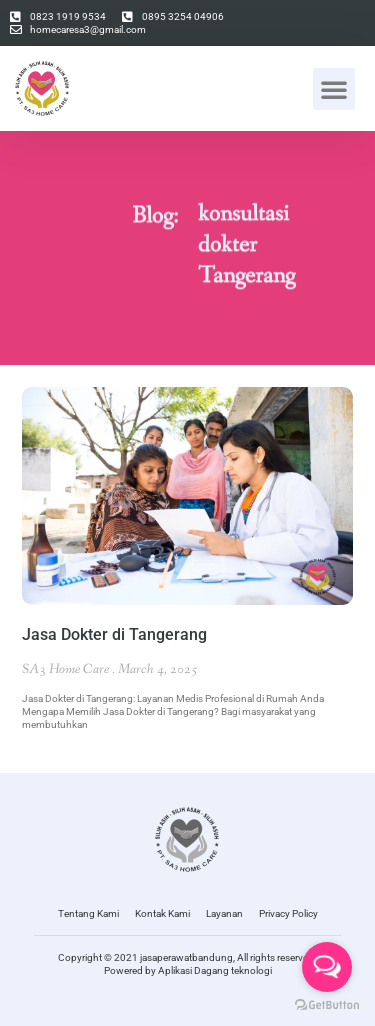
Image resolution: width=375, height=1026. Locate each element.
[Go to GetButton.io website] (327, 1005)
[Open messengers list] (327, 967)
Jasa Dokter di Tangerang (114, 634)
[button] (334, 89)
